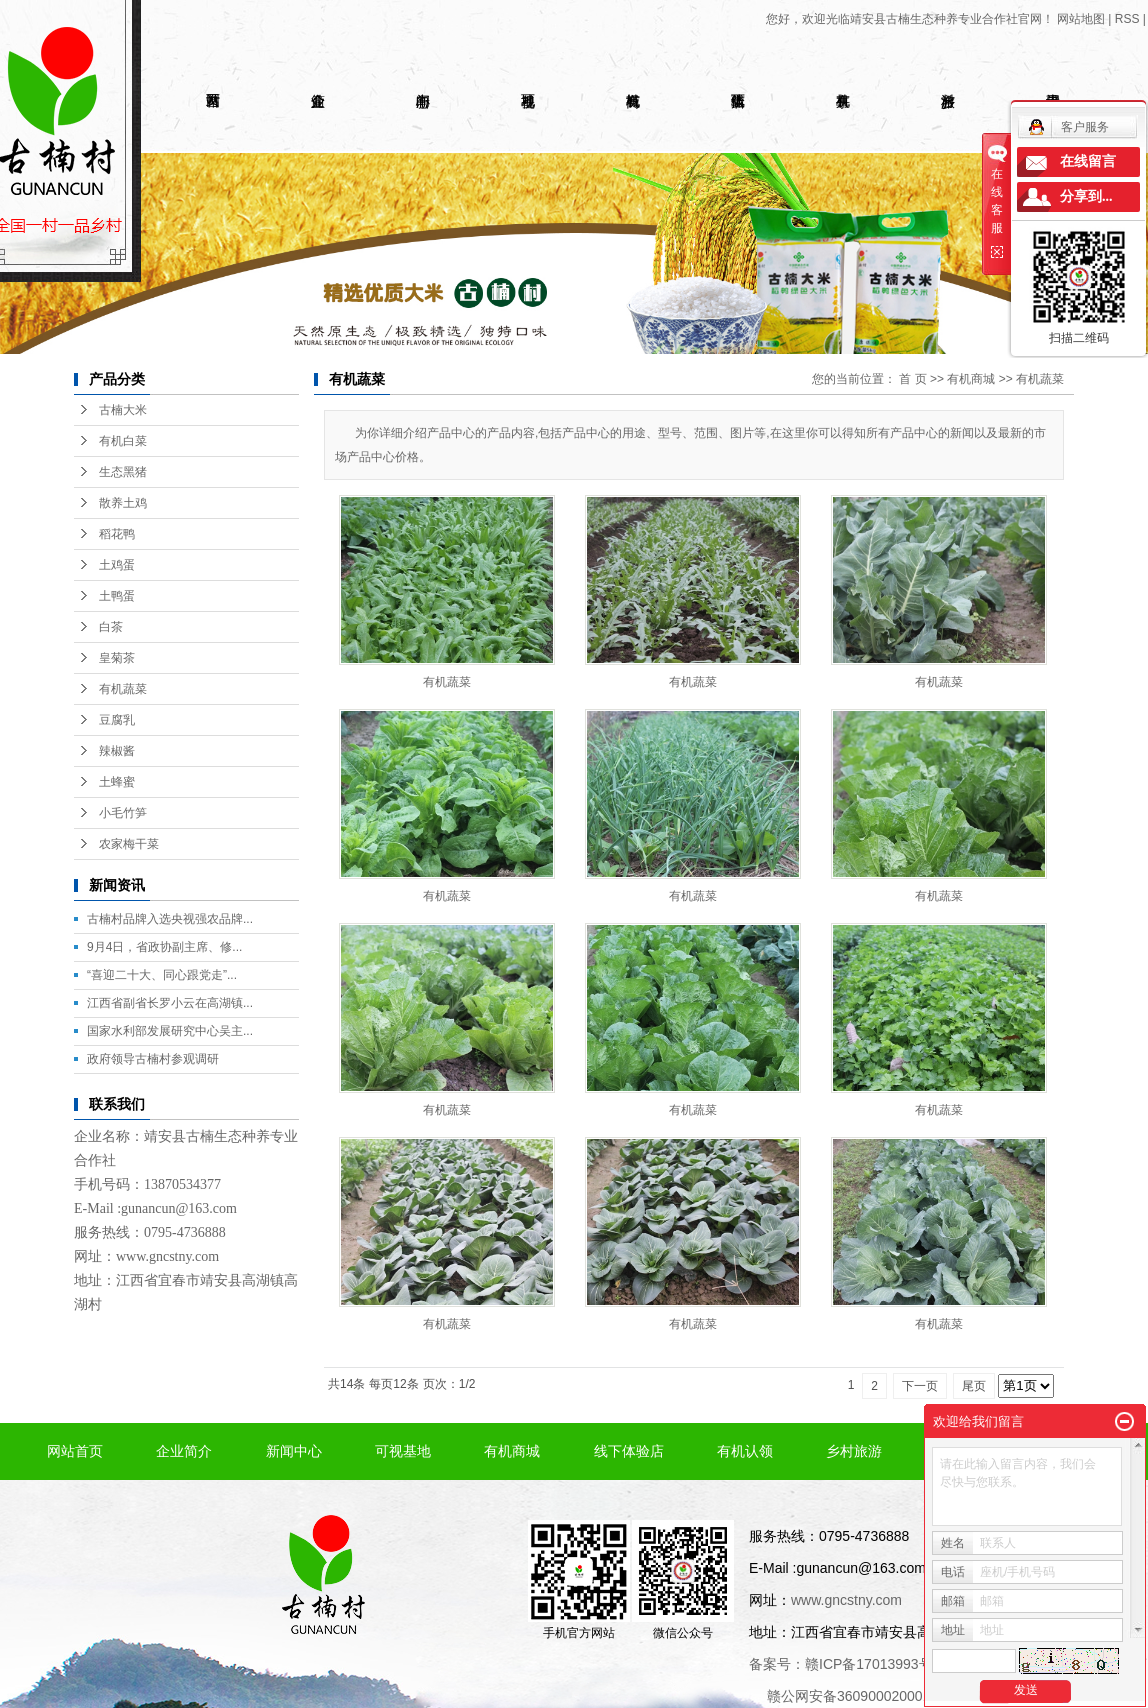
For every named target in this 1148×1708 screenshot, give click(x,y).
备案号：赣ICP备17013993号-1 (847, 1664)
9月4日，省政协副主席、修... (164, 947)
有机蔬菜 (123, 689)
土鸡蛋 (117, 565)
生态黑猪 (123, 472)
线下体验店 (629, 1451)
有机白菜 (123, 441)
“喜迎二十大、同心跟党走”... (162, 975)
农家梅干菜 (129, 844)
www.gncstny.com (167, 1256)
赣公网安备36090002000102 (856, 1696)
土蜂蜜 (117, 782)
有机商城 (971, 379)
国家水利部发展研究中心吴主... (170, 1031)
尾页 (974, 1386)
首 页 (912, 379)
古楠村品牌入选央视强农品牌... (170, 919)
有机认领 (745, 1451)
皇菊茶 (117, 658)
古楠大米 (123, 410)
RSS (1127, 19)
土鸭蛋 (117, 596)
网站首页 (75, 1451)
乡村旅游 (854, 1451)
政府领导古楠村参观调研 (153, 1059)
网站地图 (1081, 19)
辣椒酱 (117, 751)
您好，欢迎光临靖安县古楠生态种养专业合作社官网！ (910, 19)
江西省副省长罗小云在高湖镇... (170, 1003)
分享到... (1086, 196)
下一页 (920, 1386)
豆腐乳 (117, 720)
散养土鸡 (123, 503)
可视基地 (403, 1451)
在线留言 (1088, 161)
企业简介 (184, 1451)
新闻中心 (294, 1451)
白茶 (111, 627)
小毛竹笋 (123, 813)
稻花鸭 (117, 534)
